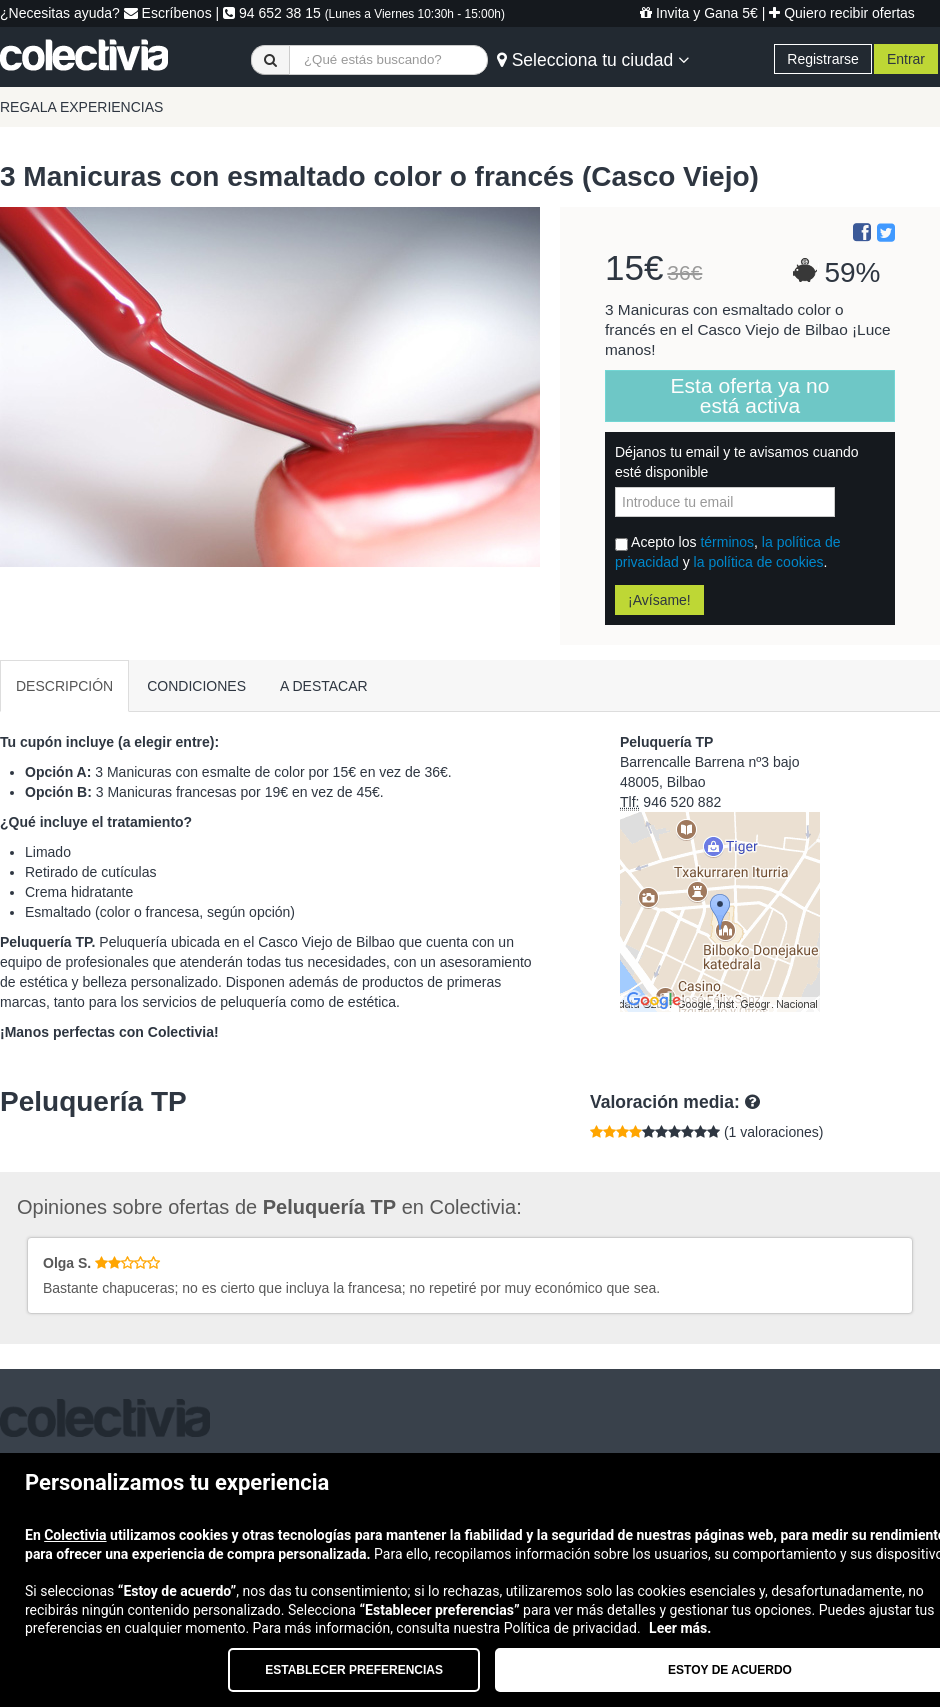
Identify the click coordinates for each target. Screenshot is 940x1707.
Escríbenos (168, 13)
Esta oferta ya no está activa (750, 395)
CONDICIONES (196, 686)
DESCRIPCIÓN (64, 686)
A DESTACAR (324, 686)
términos (727, 542)
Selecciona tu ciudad (593, 60)
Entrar (906, 59)
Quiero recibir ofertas (842, 13)
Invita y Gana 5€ (699, 13)
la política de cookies (759, 562)
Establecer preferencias (354, 1670)
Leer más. (680, 1628)
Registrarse (823, 59)
